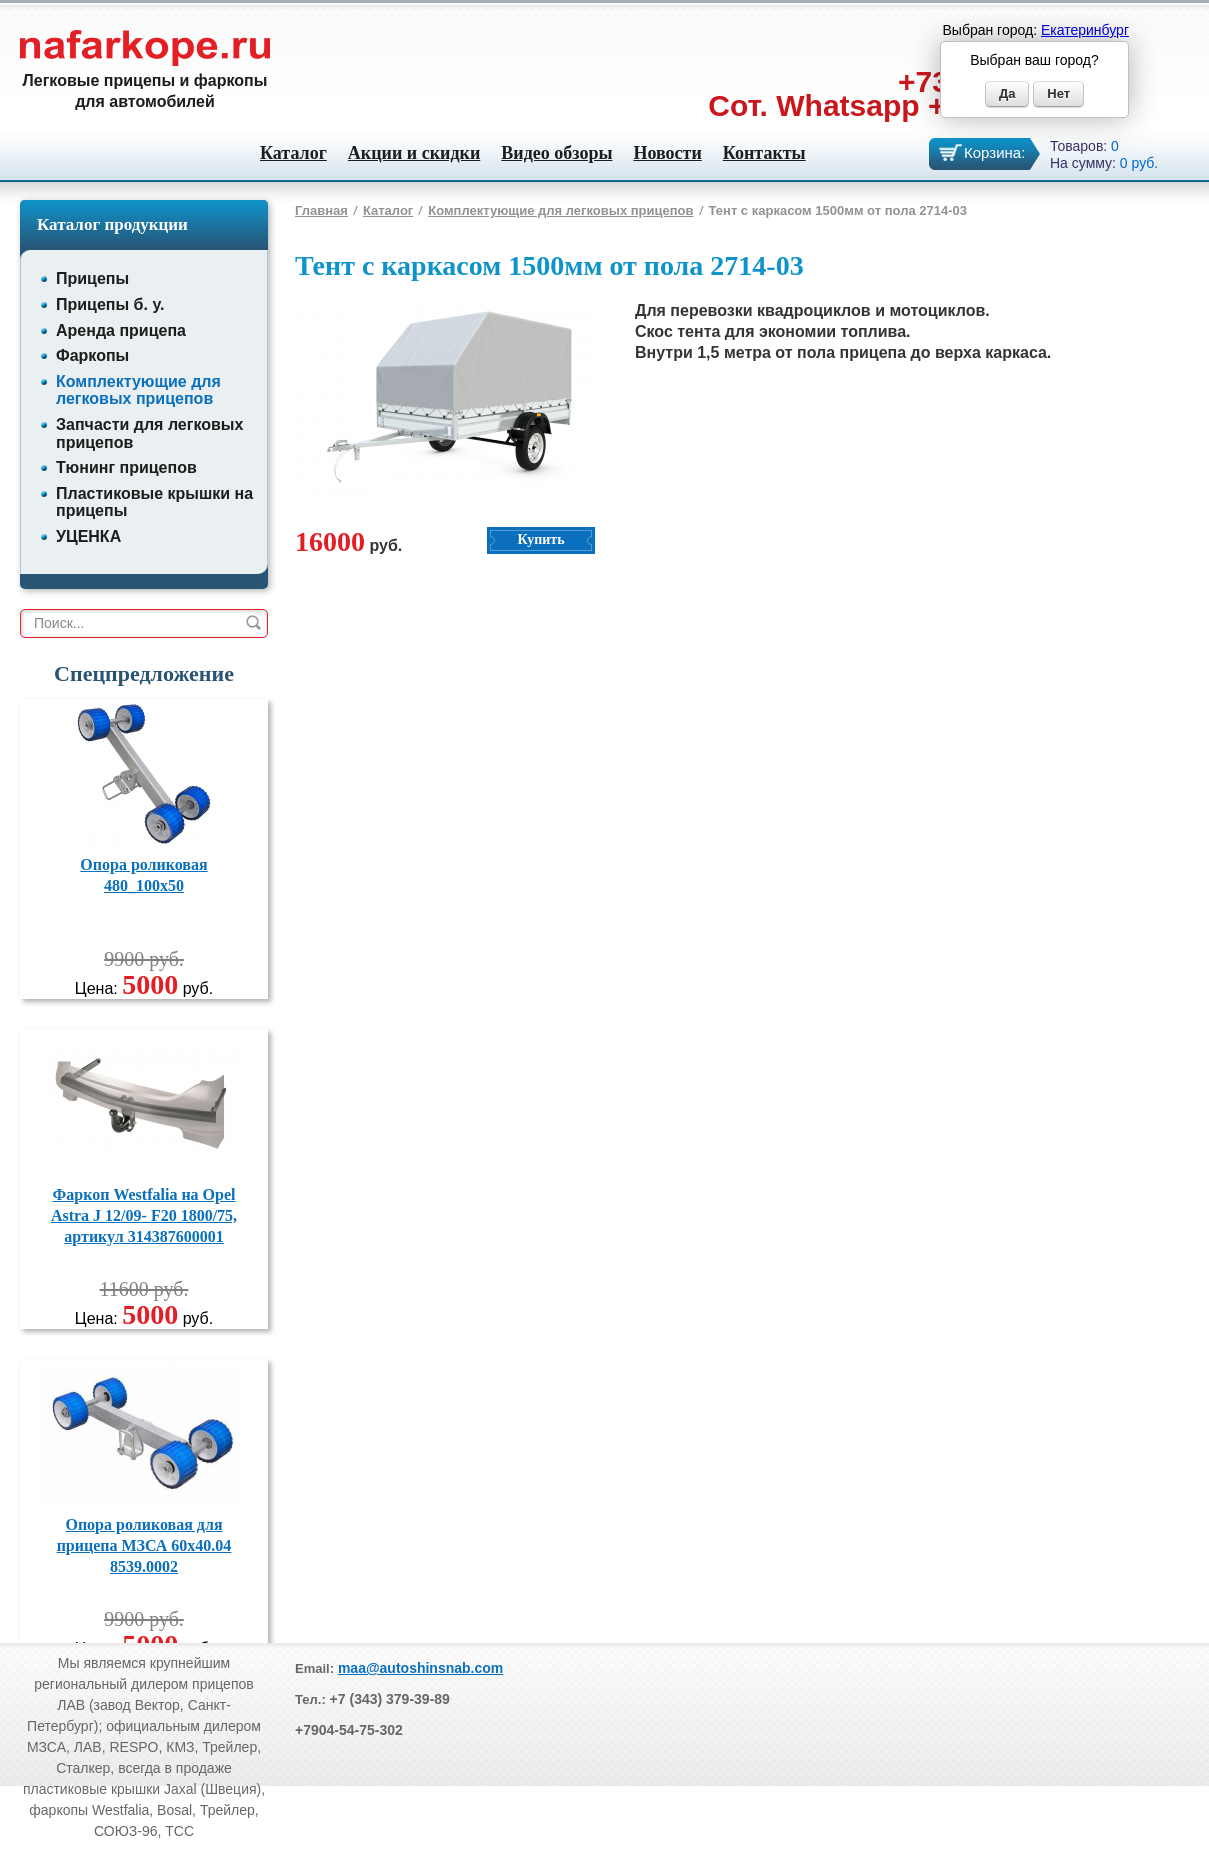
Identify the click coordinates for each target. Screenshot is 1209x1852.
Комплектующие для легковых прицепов (138, 390)
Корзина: (994, 152)
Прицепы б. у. (110, 304)
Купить (540, 539)
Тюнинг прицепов (126, 467)
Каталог (293, 153)
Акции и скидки (414, 153)
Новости (667, 153)
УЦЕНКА (88, 536)
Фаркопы (92, 355)
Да (1007, 93)
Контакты (764, 153)
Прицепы (92, 278)
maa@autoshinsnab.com (420, 1668)
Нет (1058, 93)
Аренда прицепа (121, 330)
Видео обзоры (556, 153)
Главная (321, 210)
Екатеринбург (1085, 30)
